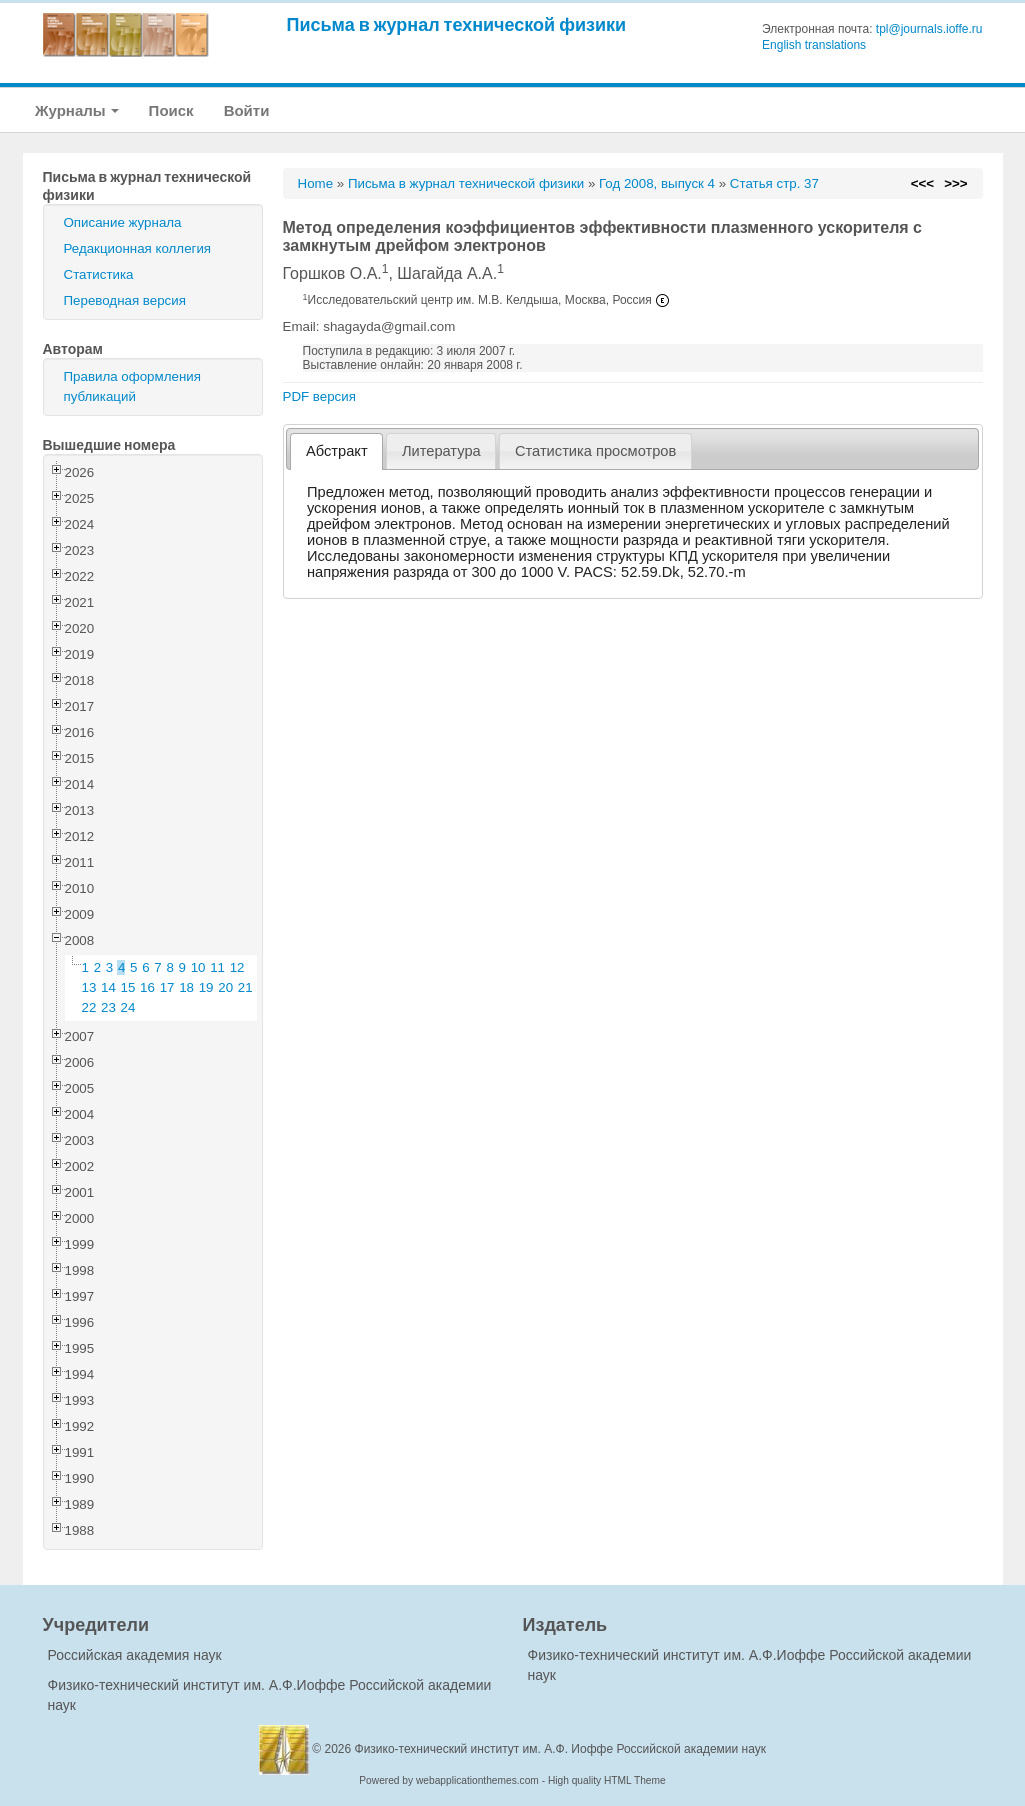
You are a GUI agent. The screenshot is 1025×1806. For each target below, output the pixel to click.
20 (225, 987)
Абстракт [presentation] (337, 451)
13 (89, 987)
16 (147, 987)
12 (237, 967)
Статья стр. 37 (774, 183)
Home (316, 183)
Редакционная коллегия (138, 248)
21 (245, 987)
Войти (247, 110)
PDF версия (319, 396)
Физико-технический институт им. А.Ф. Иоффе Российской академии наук (561, 1749)
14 (108, 987)
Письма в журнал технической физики (457, 24)
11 (217, 967)
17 (167, 987)
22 (89, 1007)
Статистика (99, 274)
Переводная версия (125, 300)
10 (198, 967)
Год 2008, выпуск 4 (657, 183)
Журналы (77, 110)
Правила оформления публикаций (132, 386)
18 (186, 987)
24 (128, 1007)
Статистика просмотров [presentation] (595, 451)
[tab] (336, 451)
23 (108, 1007)
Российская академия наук (135, 1655)
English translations (814, 45)
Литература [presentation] (441, 451)
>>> (955, 183)
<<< (922, 183)
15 (128, 987)
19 (206, 987)
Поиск (171, 110)
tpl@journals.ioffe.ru (929, 29)
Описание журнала (123, 222)
